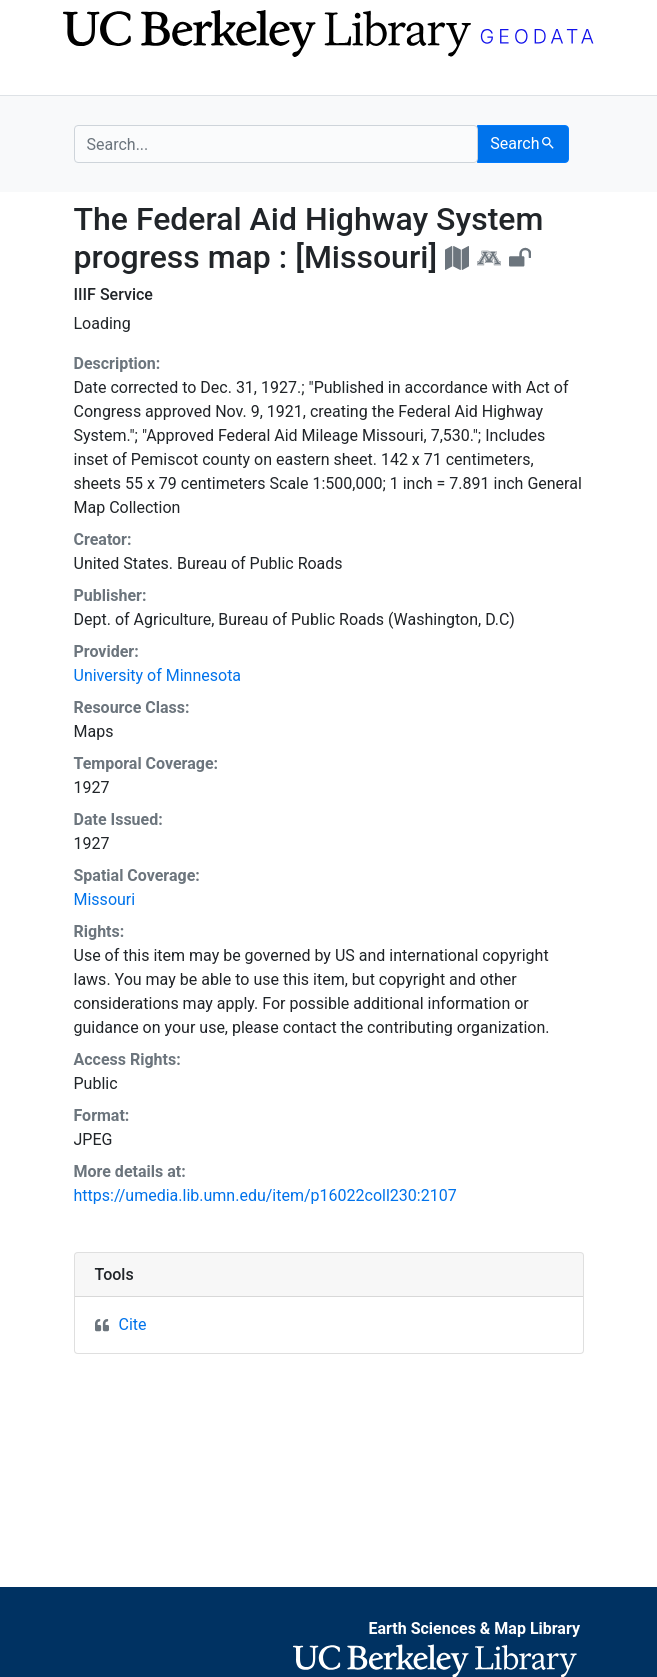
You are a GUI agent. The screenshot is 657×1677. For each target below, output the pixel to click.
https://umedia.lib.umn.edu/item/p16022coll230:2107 (265, 1195)
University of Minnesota (158, 675)
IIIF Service (113, 294)
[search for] (276, 144)
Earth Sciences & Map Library (474, 1628)
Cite (133, 1324)
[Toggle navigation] (87, 78)
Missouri (105, 899)
